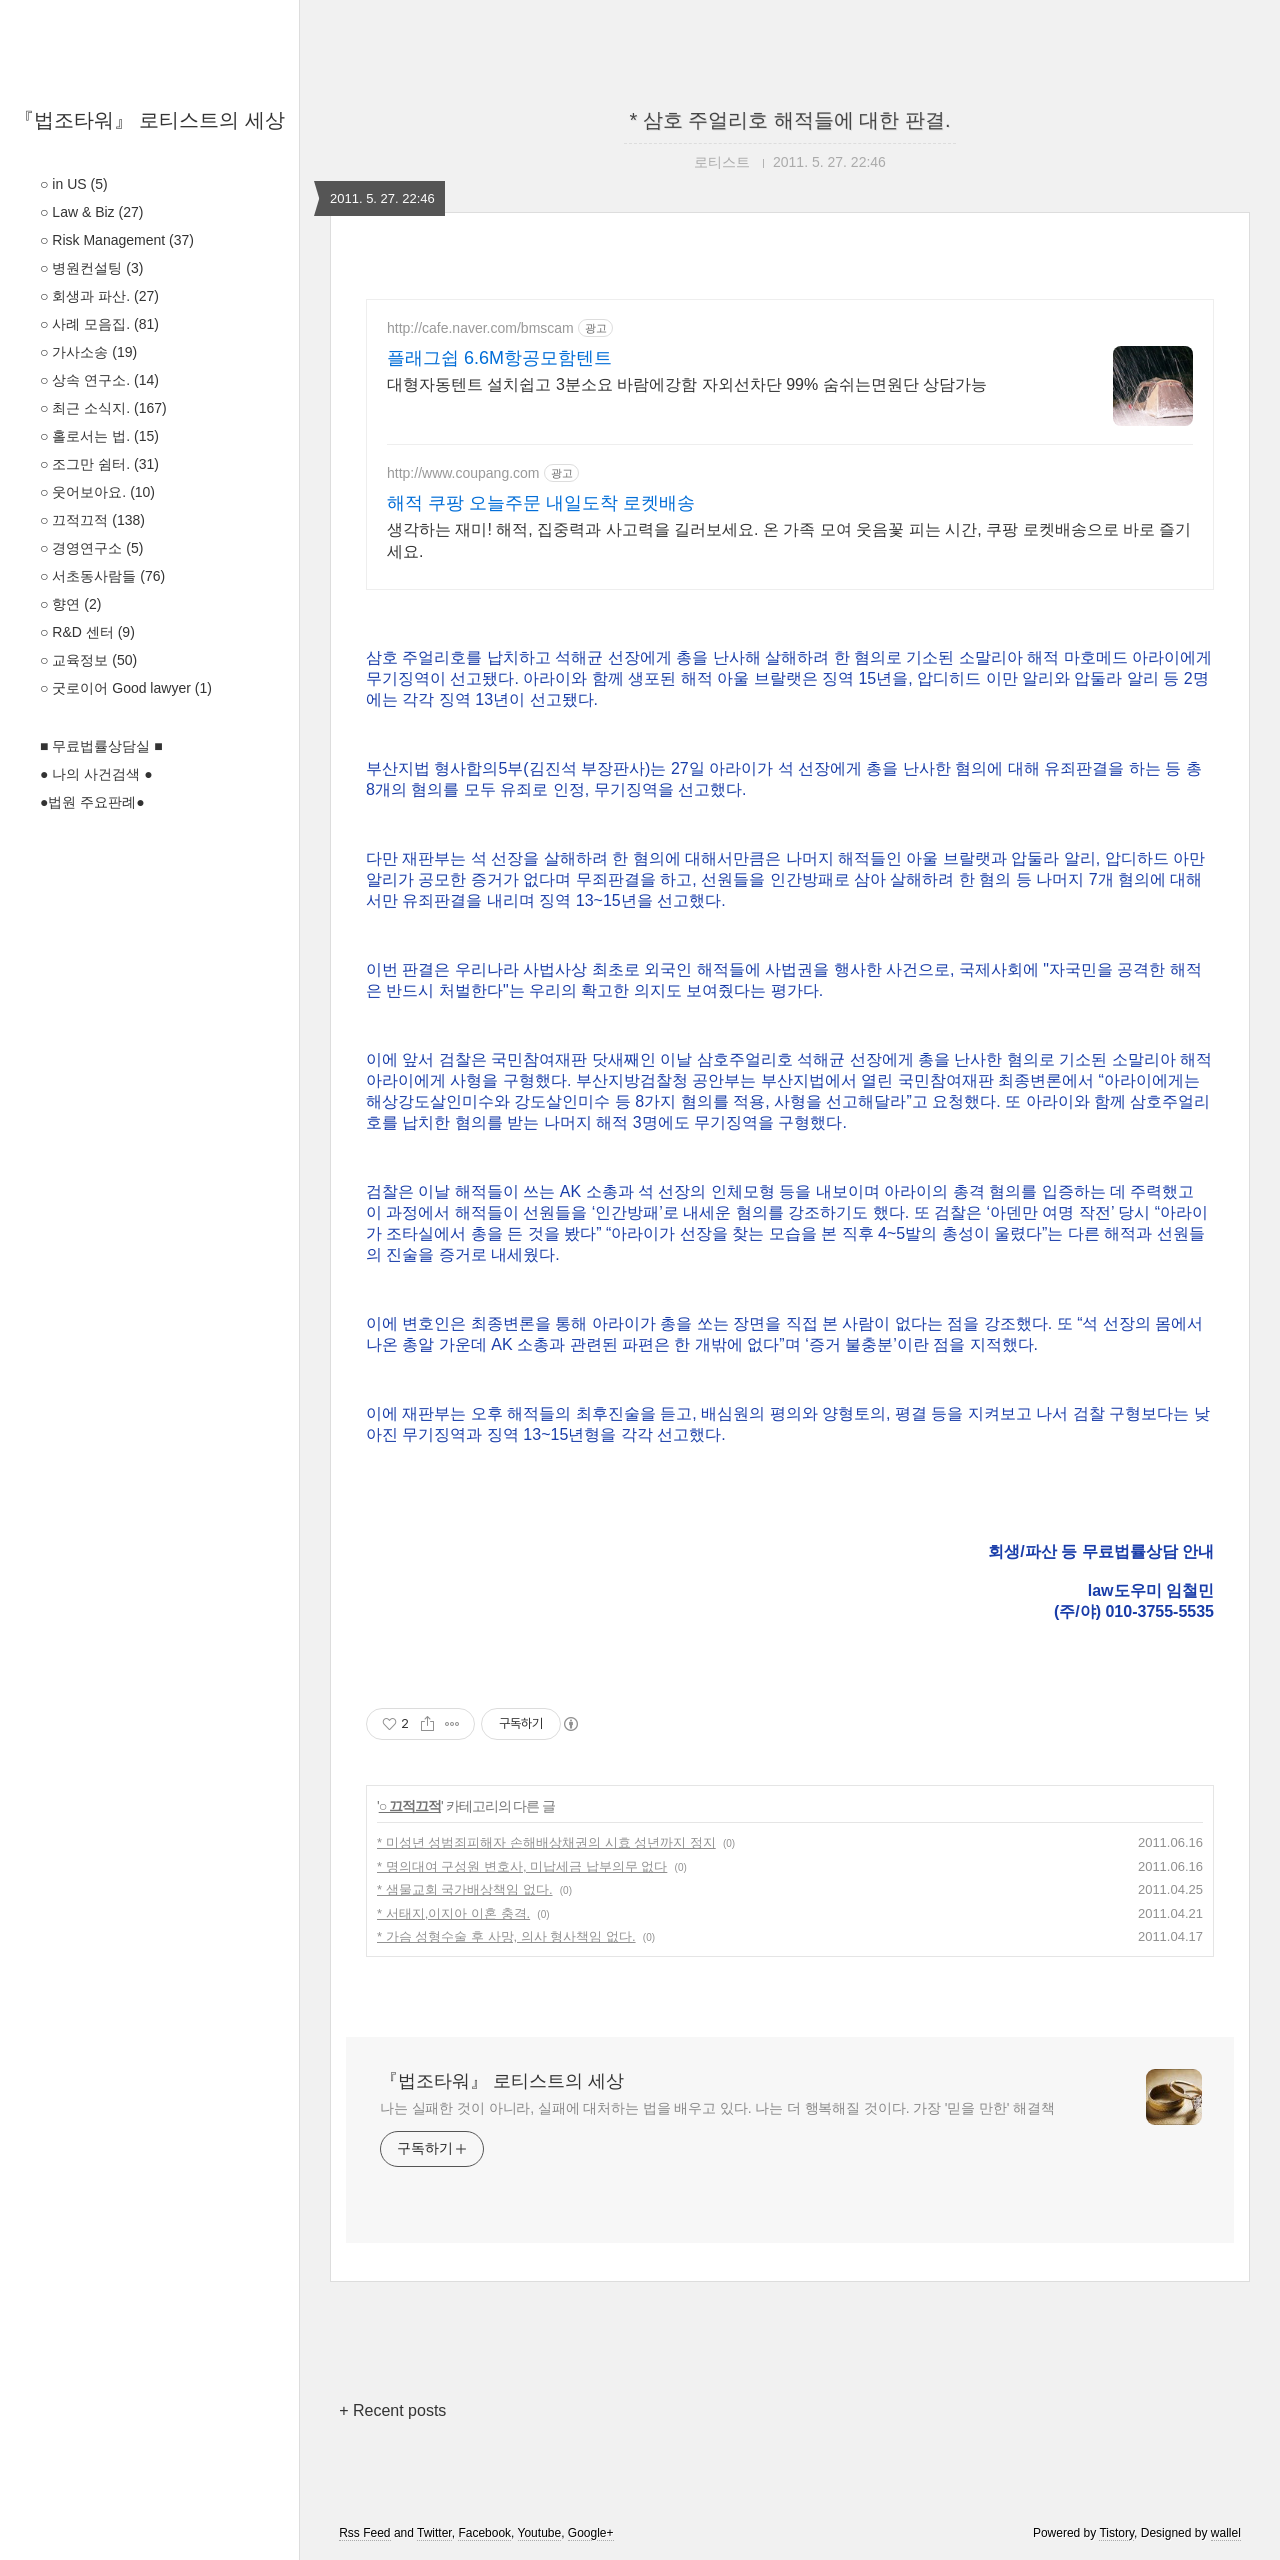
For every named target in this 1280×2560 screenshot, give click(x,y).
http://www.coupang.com (463, 473)
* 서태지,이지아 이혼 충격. (453, 1913)
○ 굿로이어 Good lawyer (126, 688)
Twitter (434, 2533)
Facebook (484, 2533)
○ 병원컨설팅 (91, 268)
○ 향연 (70, 604)
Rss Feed (364, 2533)
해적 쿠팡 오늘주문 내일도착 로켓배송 (541, 503)
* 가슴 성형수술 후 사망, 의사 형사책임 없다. (506, 1936)
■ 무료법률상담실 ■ (101, 746)
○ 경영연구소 (91, 548)
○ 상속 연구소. (99, 380)
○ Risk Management (117, 240)
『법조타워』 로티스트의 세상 (149, 120)
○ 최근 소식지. (103, 408)
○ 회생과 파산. (99, 296)
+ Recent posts (392, 2410)
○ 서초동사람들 (102, 576)
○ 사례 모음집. (99, 324)
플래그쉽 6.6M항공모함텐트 (499, 358)
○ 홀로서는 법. (99, 436)
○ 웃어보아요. (97, 492)
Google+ (591, 2533)
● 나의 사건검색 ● (96, 774)
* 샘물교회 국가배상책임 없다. (465, 1889)
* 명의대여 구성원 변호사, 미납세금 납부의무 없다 (522, 1866)
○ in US (74, 184)
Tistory (1116, 2533)
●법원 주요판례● (92, 802)
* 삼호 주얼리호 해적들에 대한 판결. (789, 120)
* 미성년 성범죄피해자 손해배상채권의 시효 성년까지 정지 (546, 1842)
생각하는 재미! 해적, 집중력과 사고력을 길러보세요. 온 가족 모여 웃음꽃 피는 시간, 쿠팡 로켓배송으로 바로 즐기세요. (789, 540)
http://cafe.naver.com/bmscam (480, 328)
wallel (1226, 2533)
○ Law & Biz (91, 212)
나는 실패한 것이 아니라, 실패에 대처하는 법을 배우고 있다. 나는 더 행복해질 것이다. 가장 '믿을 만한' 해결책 (717, 2108)
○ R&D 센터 (87, 632)
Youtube (540, 2533)
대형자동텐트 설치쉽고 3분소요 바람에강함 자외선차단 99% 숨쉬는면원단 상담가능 (687, 384)
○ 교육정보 (88, 660)
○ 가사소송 (88, 352)
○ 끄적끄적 (92, 520)
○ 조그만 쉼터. (99, 464)
